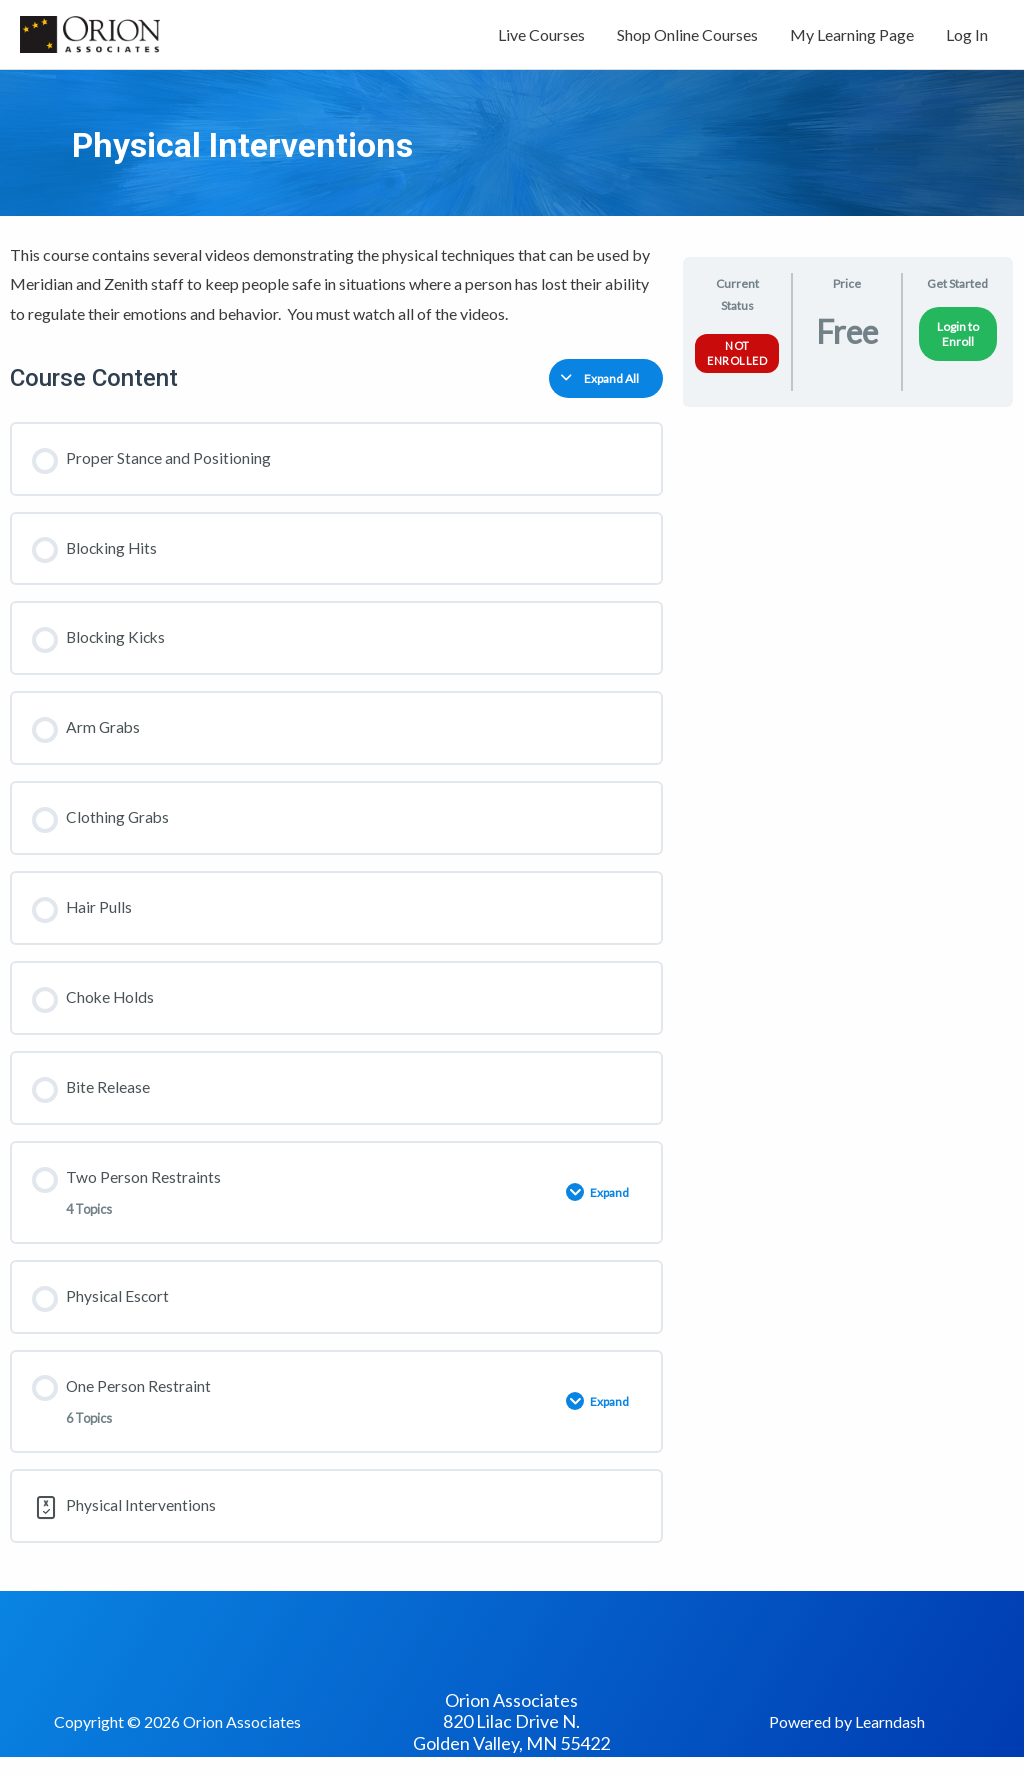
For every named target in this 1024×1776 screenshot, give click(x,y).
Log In (967, 37)
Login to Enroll (958, 340)
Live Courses (541, 37)
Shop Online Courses (687, 37)
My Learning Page (852, 37)
